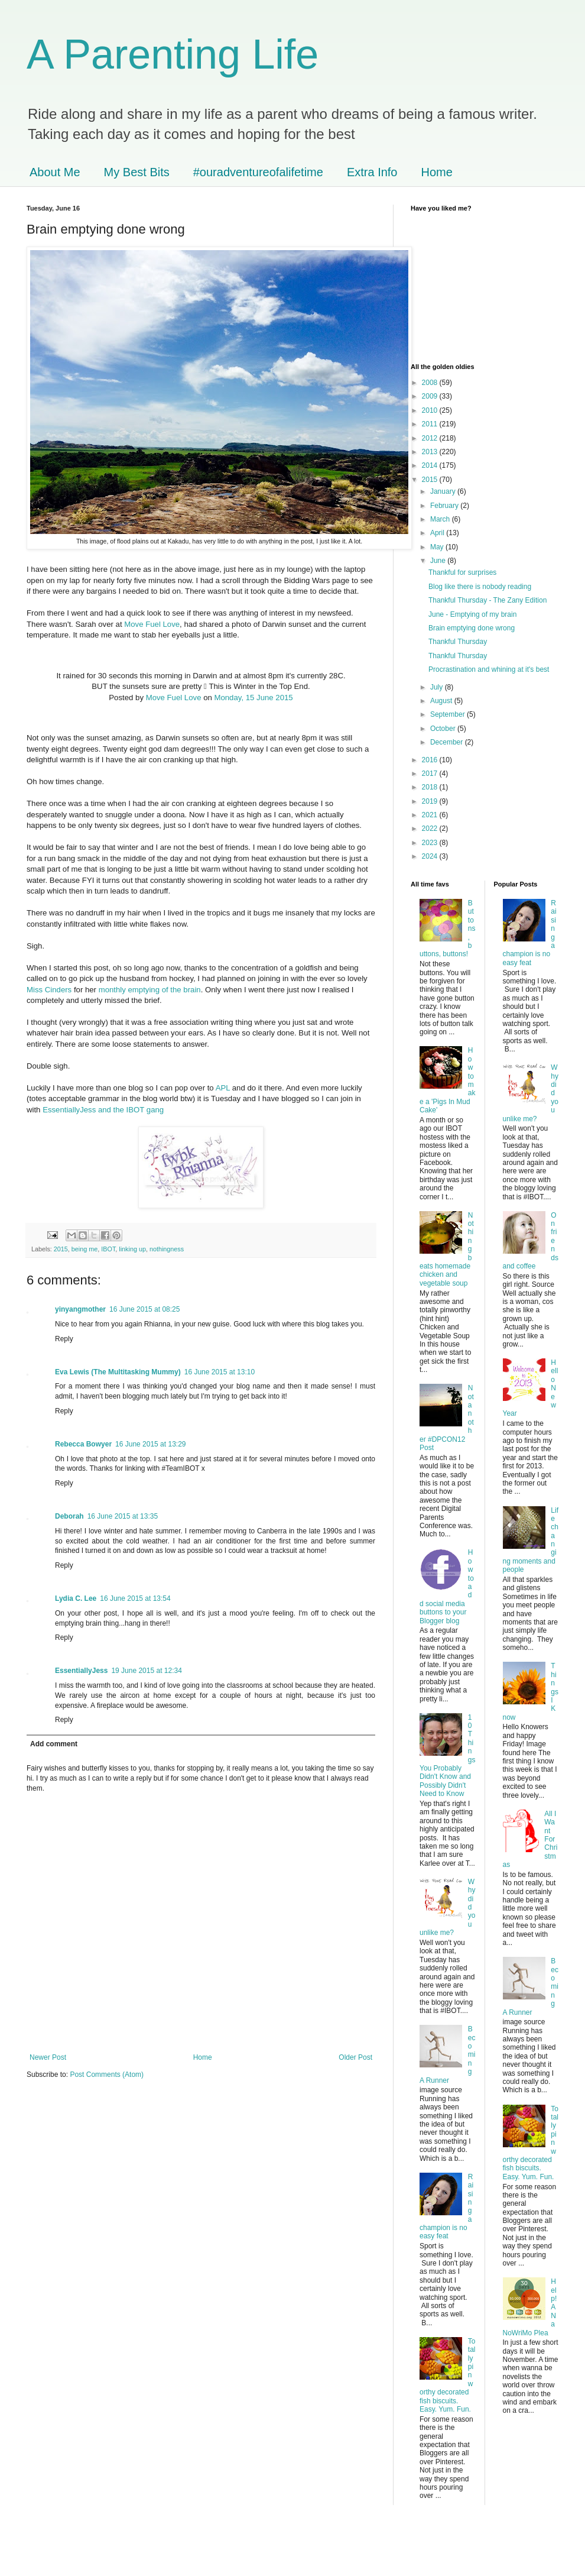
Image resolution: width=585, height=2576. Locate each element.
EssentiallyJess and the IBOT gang (103, 1109)
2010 (431, 410)
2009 (431, 396)
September (448, 714)
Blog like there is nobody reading (479, 586)
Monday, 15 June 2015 (253, 697)
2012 (431, 438)
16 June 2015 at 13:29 (150, 1444)
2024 (431, 856)
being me (85, 1249)
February (445, 505)
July (437, 687)
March (441, 519)
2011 (431, 424)
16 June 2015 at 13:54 (135, 1598)
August (442, 701)
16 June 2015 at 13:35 (122, 1516)
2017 (431, 773)
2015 (61, 1249)
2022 (431, 828)
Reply (64, 1339)
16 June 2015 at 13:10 (219, 1372)
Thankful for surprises (462, 572)
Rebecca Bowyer (83, 1444)
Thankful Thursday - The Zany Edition (487, 600)
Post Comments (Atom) (107, 2074)
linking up (132, 1249)
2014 (431, 465)
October (443, 728)
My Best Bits (137, 172)
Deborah (69, 1516)
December (447, 742)
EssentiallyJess (81, 1670)
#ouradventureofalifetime (258, 172)
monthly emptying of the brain (150, 989)
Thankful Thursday (457, 641)
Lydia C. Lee (75, 1598)
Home (437, 172)
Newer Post (48, 2057)
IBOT (108, 1249)
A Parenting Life (172, 54)
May (438, 547)
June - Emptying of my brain (472, 614)
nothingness (167, 1249)
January (443, 491)
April (438, 533)
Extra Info (372, 172)
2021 (431, 815)
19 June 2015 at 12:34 (146, 1670)
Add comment (53, 1744)
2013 (431, 452)
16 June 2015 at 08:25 (144, 1309)
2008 (431, 382)
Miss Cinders (49, 989)
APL (223, 1087)
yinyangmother (80, 1309)
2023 (431, 843)
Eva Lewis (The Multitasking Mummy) (118, 1372)
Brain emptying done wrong (471, 628)
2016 (431, 760)
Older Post (355, 2057)
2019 (431, 801)
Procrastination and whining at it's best (488, 669)
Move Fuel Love (152, 624)
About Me (55, 172)
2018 (431, 787)
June (438, 560)
